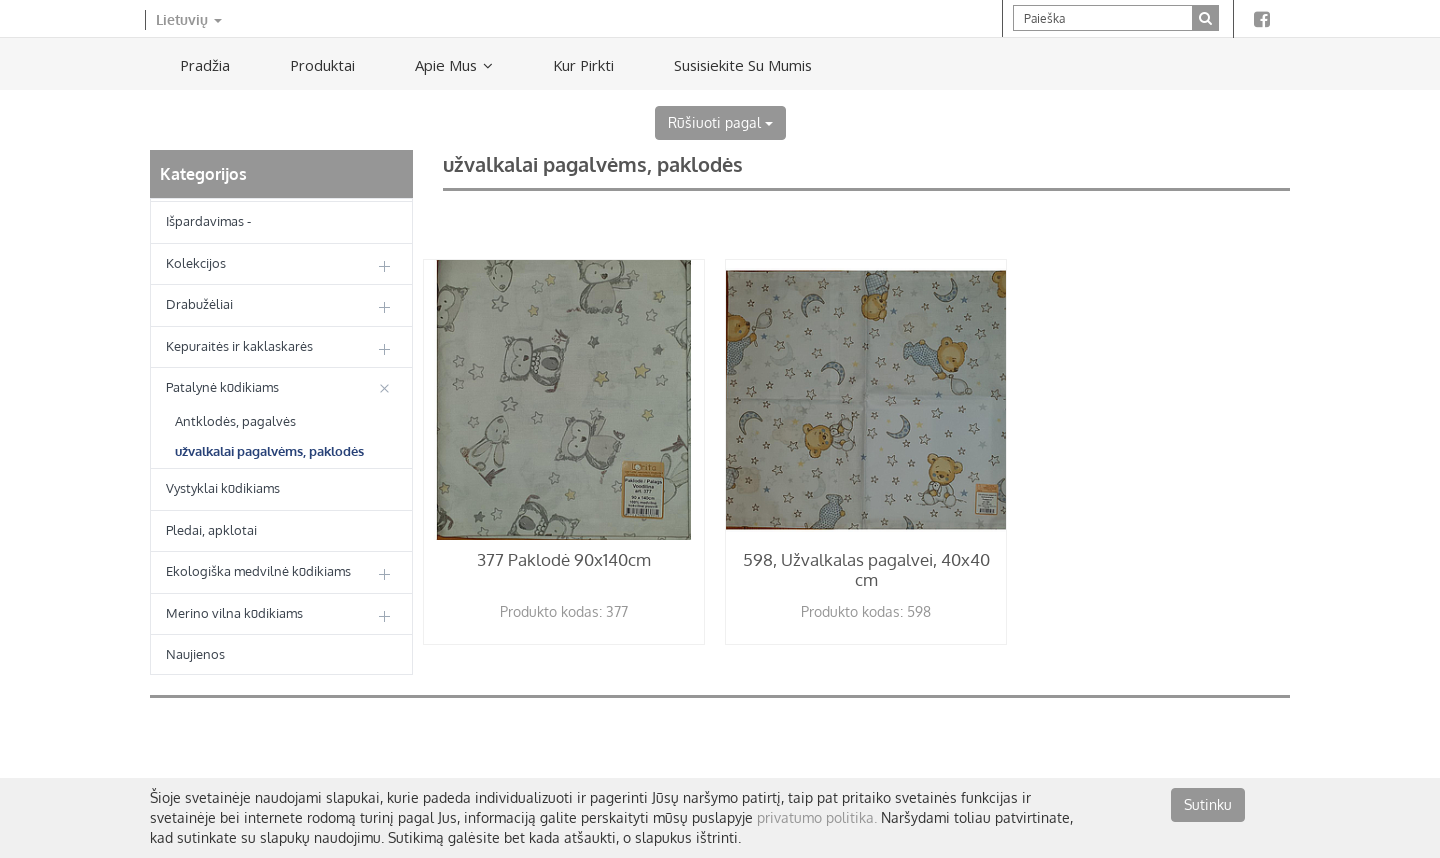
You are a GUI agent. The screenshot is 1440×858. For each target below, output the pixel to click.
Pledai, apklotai (211, 530)
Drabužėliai (199, 304)
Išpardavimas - (208, 221)
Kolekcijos (196, 263)
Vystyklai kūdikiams (223, 488)
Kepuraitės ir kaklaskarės (239, 346)
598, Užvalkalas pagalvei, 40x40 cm (866, 569)
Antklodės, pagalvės (235, 421)
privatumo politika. (817, 817)
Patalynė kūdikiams (222, 387)
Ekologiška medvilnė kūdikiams (258, 571)
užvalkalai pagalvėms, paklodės (269, 451)
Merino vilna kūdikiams (234, 613)
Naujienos (195, 654)
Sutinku (1208, 804)
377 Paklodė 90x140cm (564, 559)
